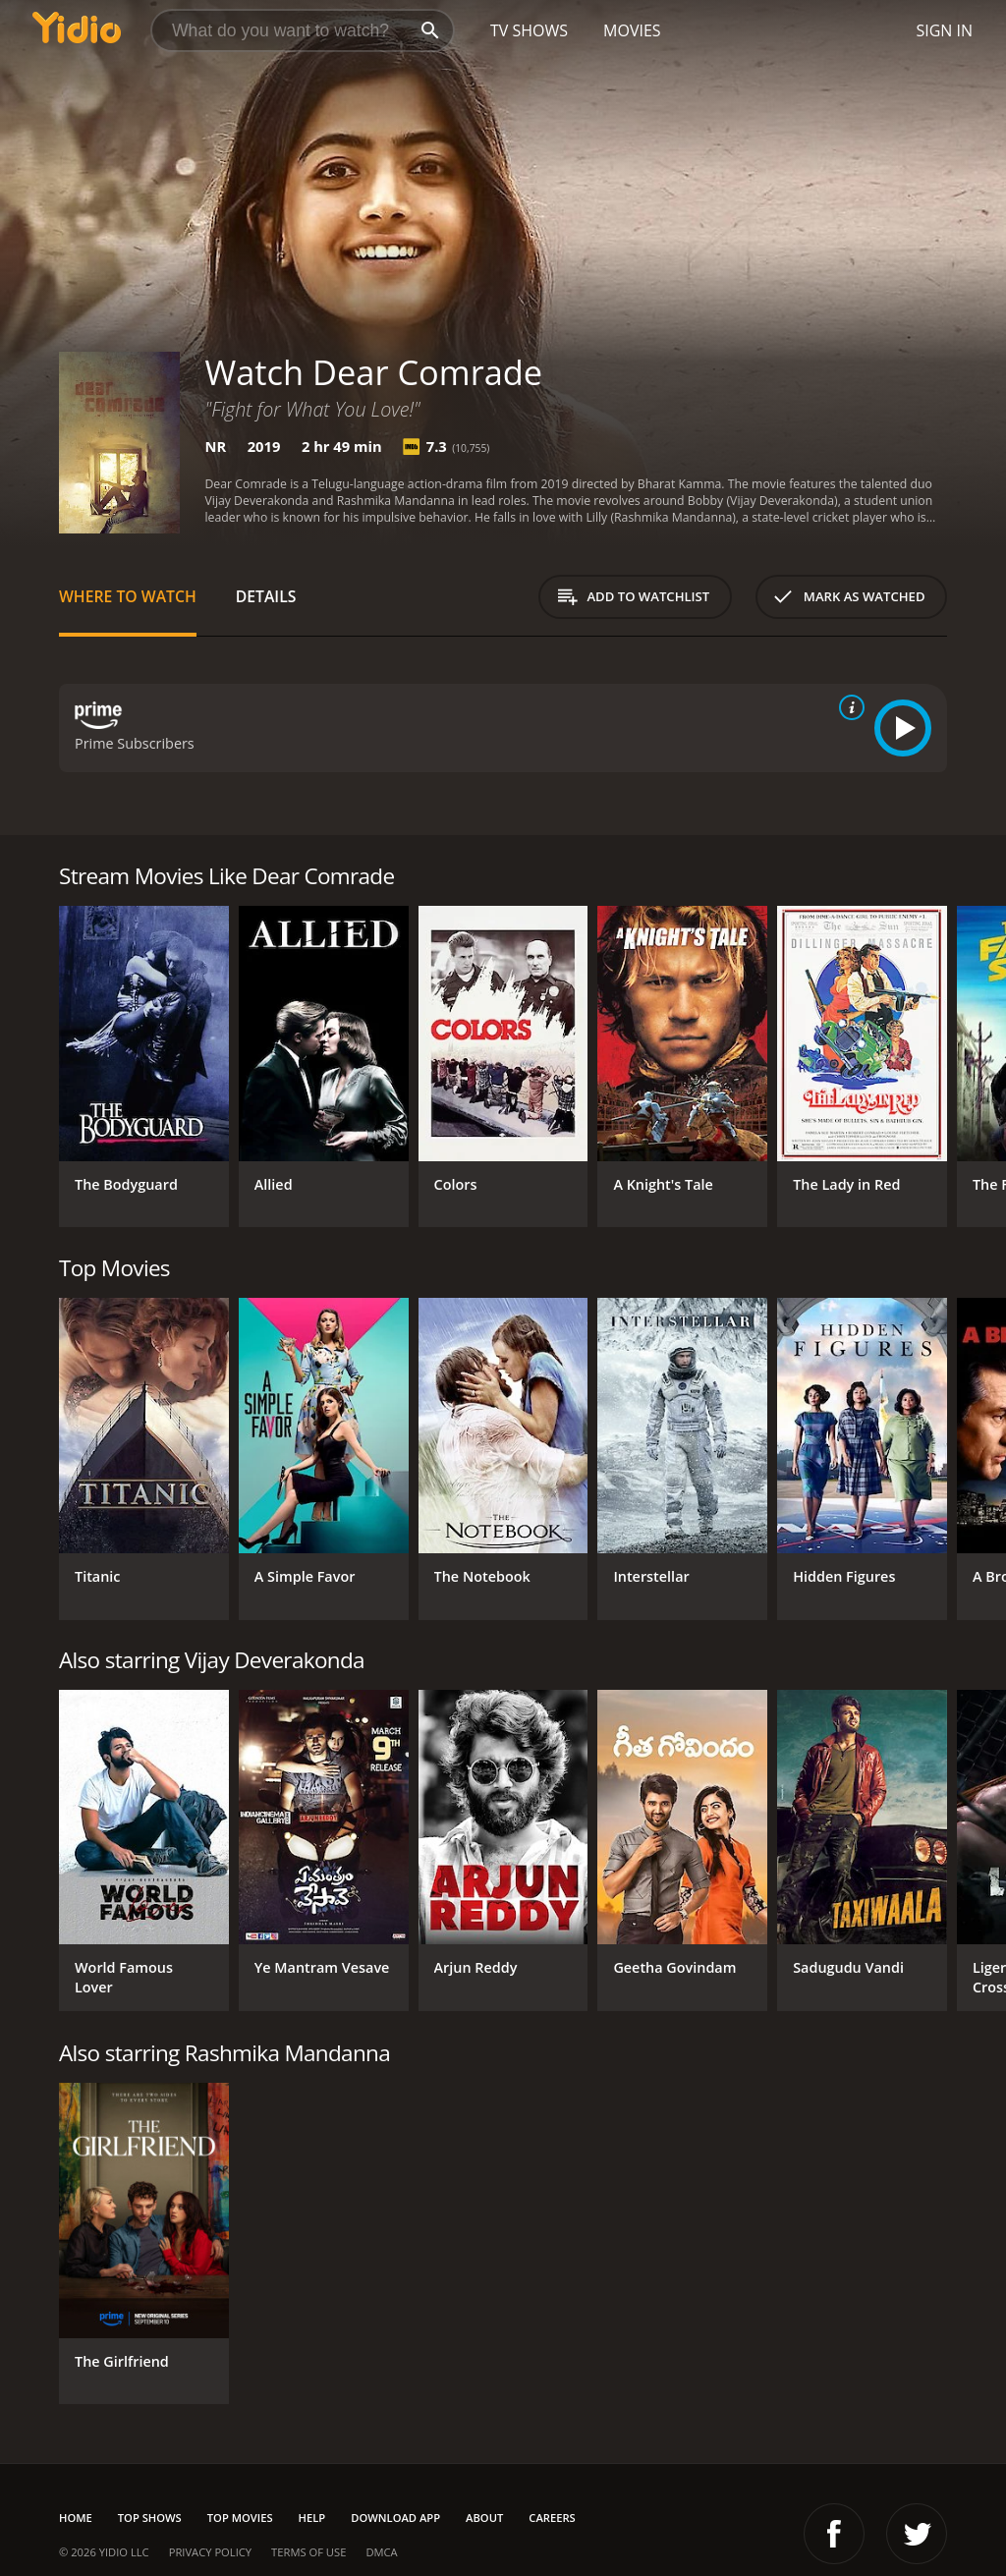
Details (266, 596)
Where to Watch (127, 596)
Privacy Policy (210, 2552)
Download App (395, 2517)
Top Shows (150, 2517)
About (484, 2517)
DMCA (381, 2552)
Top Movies (240, 2517)
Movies (632, 30)
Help (312, 2517)
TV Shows (529, 30)
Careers (552, 2517)
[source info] (848, 707)
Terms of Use (308, 2552)
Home (75, 2517)
